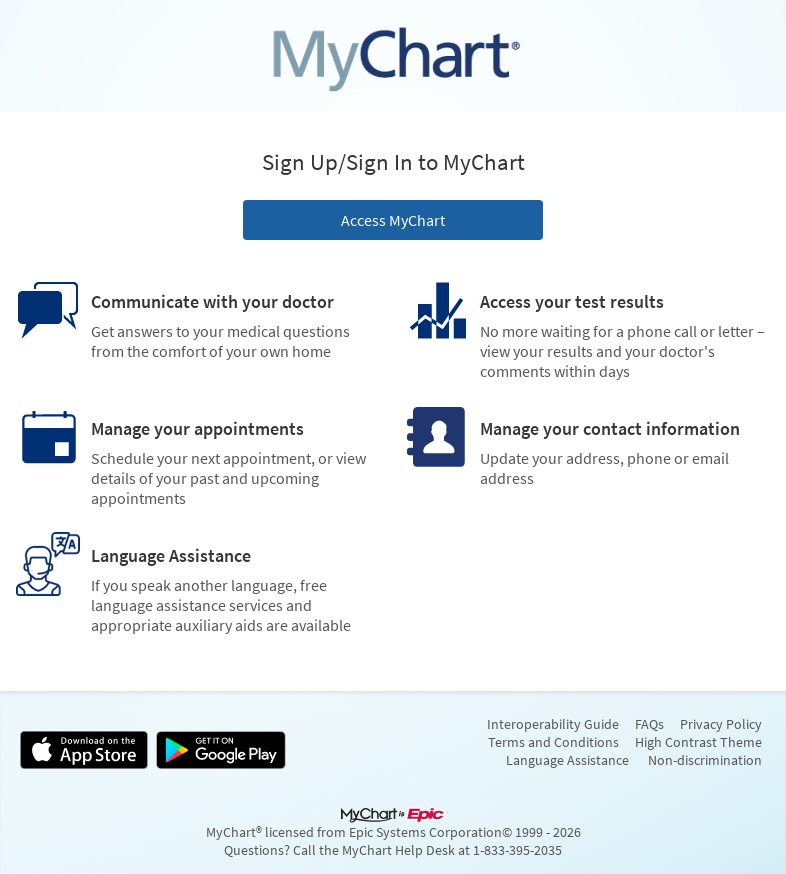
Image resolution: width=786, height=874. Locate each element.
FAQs (649, 724)
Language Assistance (567, 760)
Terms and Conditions (553, 742)
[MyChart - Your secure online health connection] (393, 56)
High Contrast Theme (698, 742)
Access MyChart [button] (393, 220)
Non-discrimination (705, 760)
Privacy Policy (721, 724)
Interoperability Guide (553, 724)
